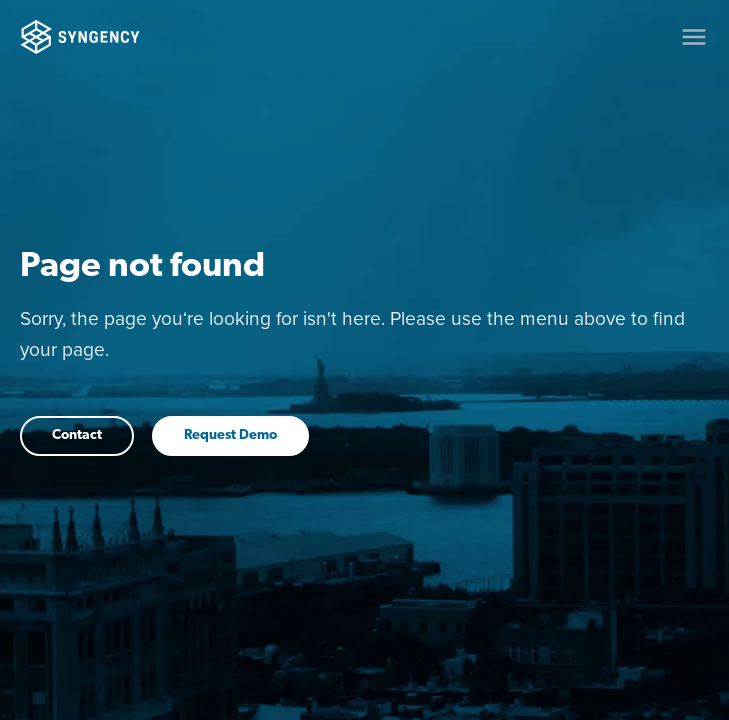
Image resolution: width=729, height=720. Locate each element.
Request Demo (230, 435)
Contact (77, 435)
